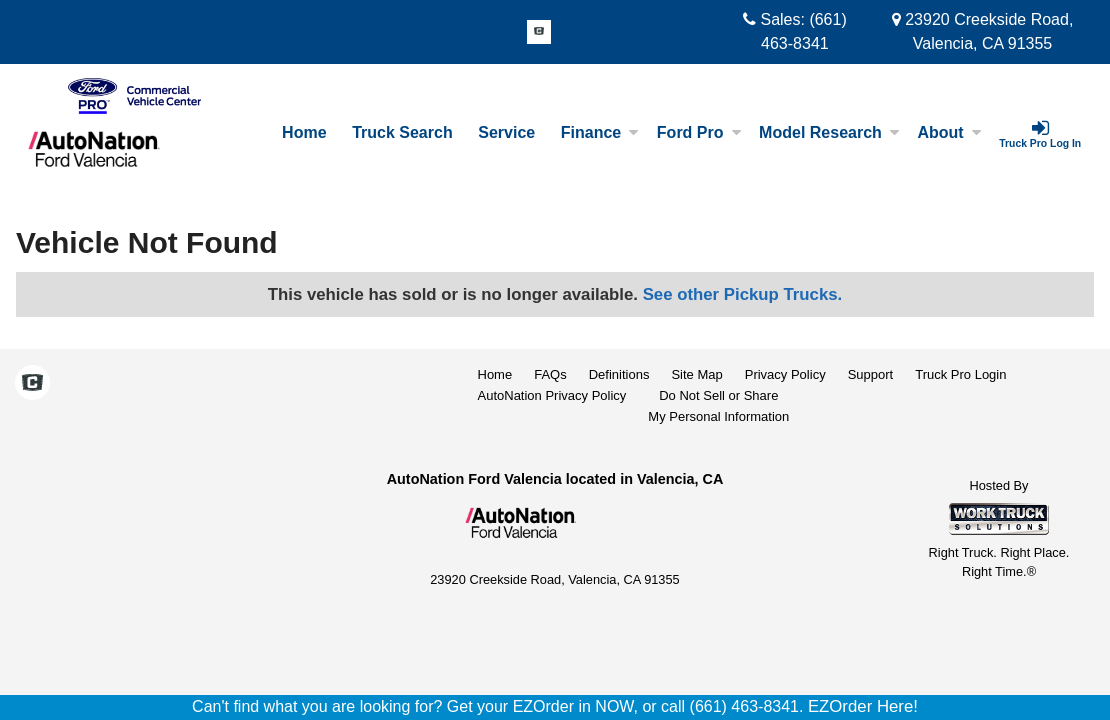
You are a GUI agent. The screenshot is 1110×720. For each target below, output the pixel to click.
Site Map (696, 374)
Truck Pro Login (960, 374)
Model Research (829, 132)
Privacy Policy (785, 374)
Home (304, 132)
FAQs (550, 374)
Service (506, 132)
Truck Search (402, 132)
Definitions (619, 374)
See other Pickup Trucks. (743, 294)
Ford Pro (699, 132)
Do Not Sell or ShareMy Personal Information (718, 406)
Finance (600, 132)
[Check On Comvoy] (539, 33)
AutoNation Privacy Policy (552, 395)
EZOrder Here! (863, 706)
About (949, 132)
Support (871, 374)
